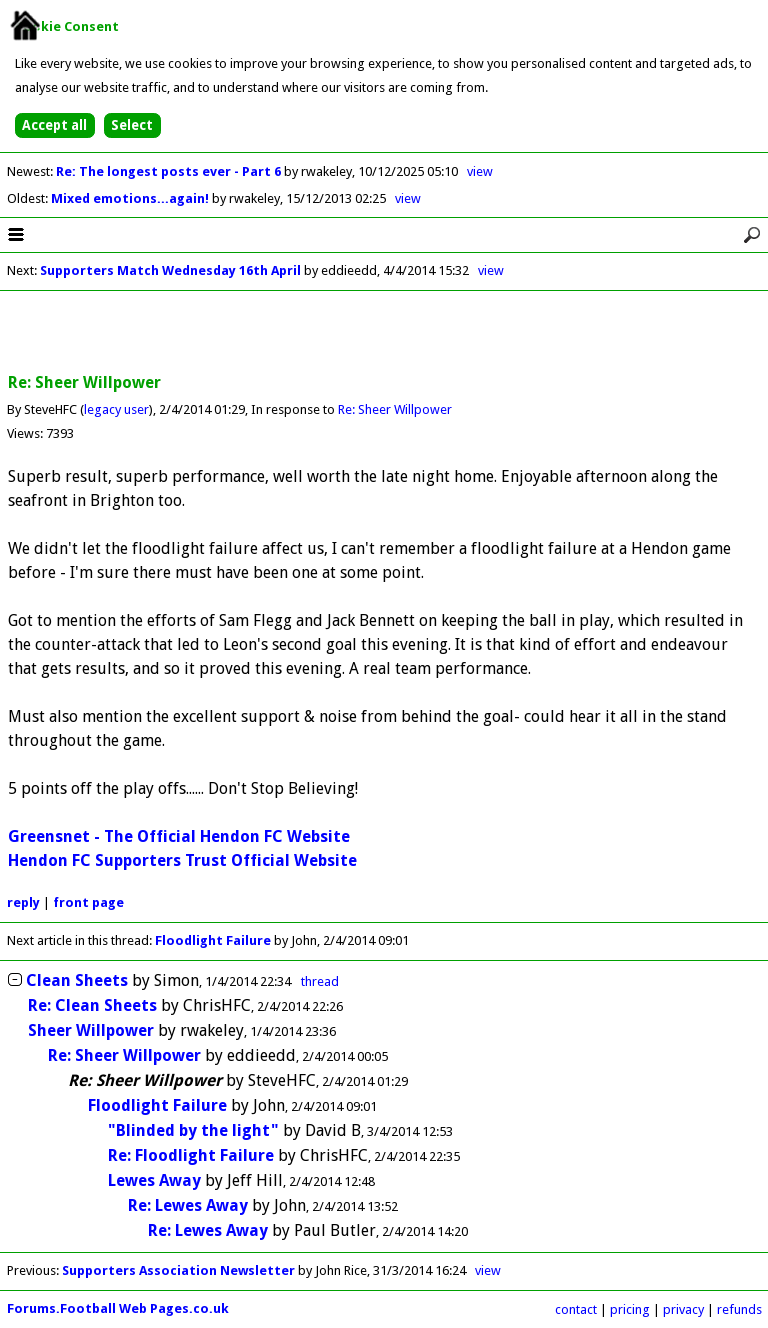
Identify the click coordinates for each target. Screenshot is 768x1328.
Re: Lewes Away (188, 1205)
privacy (683, 1309)
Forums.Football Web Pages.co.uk (118, 1308)
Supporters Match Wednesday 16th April (170, 270)
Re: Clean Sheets (92, 1005)
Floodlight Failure (213, 940)
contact (576, 1309)
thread (320, 981)
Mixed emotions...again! (131, 198)
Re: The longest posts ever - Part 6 (170, 171)
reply (23, 902)
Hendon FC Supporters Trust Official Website (182, 860)
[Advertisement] (384, 333)
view (480, 171)
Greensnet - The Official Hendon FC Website (179, 836)
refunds (739, 1309)
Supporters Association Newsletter (178, 1270)
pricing (630, 1309)
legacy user (116, 409)
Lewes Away (154, 1180)
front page (88, 902)
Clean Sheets (77, 980)
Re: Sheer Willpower (395, 409)
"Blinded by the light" (193, 1130)
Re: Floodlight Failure (191, 1155)
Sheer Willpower (91, 1030)
